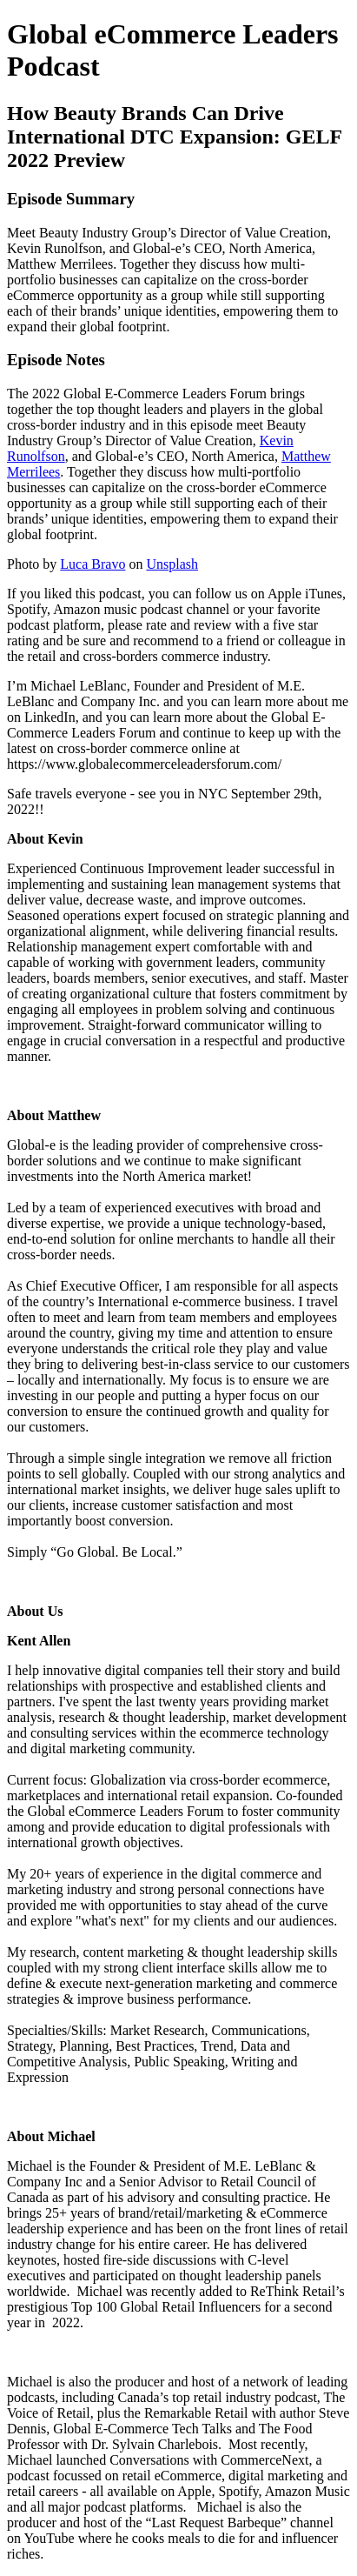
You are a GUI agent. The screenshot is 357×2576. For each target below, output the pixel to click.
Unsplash (172, 564)
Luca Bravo (92, 564)
